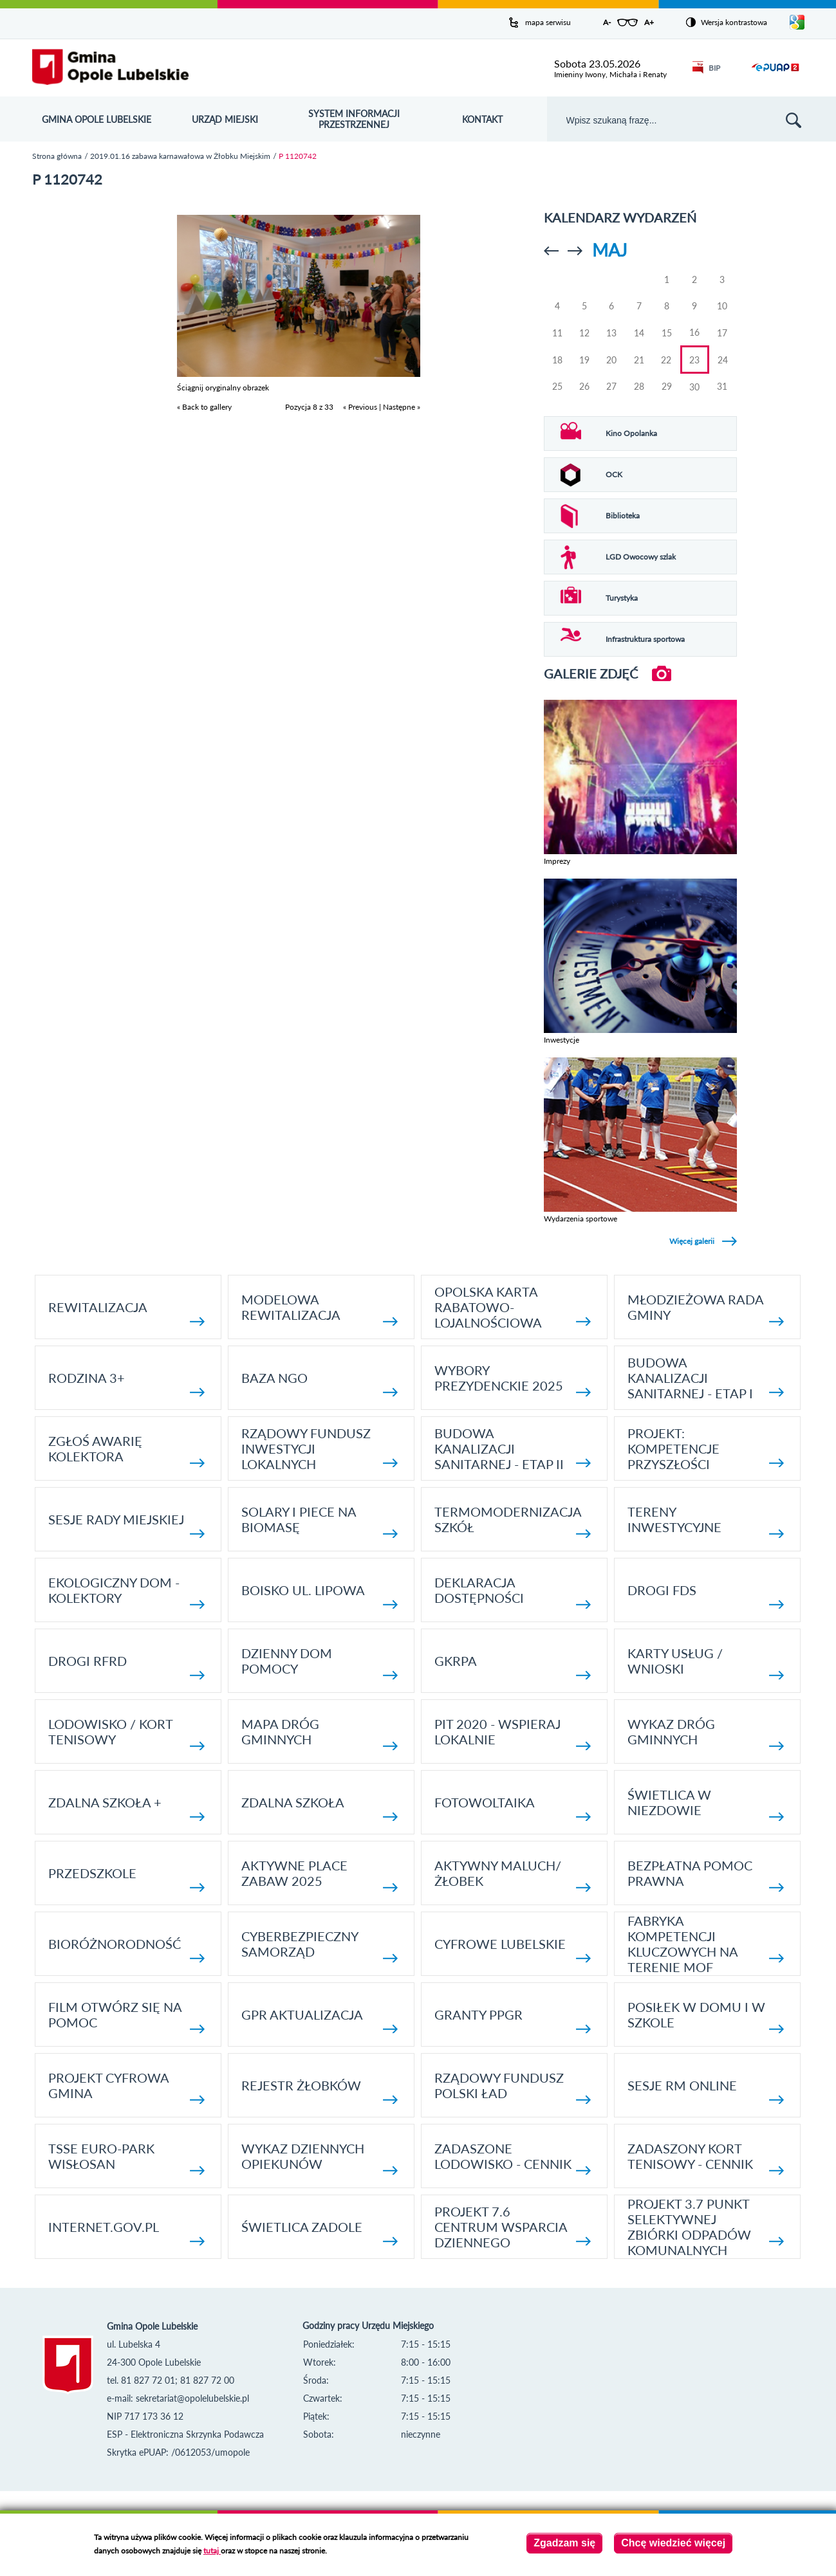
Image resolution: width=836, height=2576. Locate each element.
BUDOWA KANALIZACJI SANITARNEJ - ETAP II (512, 1448)
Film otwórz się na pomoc (126, 2016)
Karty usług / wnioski (705, 1662)
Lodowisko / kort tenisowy (126, 1733)
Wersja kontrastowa (734, 22)
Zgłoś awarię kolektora (126, 1450)
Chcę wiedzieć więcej (673, 2542)
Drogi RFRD (126, 1666)
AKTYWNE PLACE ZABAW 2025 (319, 1875)
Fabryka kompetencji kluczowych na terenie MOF (705, 1944)
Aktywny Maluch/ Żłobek (512, 1875)
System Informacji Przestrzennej (354, 119)
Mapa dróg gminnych (319, 1733)
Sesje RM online (705, 2091)
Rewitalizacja (126, 1312)
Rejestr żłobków (319, 2091)
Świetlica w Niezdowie (705, 1804)
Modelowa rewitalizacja (319, 1309)
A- (607, 22)
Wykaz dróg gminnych (705, 1733)
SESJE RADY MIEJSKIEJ (126, 1525)
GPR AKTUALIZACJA (319, 2020)
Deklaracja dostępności (512, 1592)
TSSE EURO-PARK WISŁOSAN (126, 2158)
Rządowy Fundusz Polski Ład (512, 2087)
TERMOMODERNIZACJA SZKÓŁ (512, 1521)
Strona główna (57, 156)
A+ (649, 22)
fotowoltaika (512, 1808)
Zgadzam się (564, 2542)
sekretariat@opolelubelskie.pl (192, 2398)
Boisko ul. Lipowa (319, 1595)
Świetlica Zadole (319, 2232)
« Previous (360, 407)
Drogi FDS (705, 1595)
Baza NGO (319, 1383)
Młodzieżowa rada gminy (705, 1309)
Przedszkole (126, 1878)
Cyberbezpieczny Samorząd (319, 1945)
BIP (706, 68)
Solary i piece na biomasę (319, 1521)
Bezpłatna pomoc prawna (705, 1875)
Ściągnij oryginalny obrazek (223, 387)
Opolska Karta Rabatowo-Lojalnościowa (512, 1307)
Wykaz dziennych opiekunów (319, 2158)
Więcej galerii (691, 1241)
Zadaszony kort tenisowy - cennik (705, 2158)
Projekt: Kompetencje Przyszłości (705, 1448)
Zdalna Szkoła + (126, 1808)
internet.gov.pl (126, 2232)
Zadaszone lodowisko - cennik (512, 2158)
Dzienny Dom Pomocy (319, 1662)
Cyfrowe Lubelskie (512, 1949)
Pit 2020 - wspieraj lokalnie (512, 1733)
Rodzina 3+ (126, 1383)
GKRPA (512, 1666)
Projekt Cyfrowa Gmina (126, 2087)
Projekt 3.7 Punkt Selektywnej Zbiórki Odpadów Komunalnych (705, 2227)
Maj (609, 249)
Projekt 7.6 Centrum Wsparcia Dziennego (512, 2227)
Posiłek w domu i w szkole (705, 2016)
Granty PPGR (512, 2020)
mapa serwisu (548, 22)
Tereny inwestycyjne (705, 1521)
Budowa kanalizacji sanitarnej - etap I (705, 1378)
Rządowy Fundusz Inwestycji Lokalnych (319, 1448)
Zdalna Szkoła (319, 1808)
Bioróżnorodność (126, 1949)
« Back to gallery (204, 407)
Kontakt (482, 119)
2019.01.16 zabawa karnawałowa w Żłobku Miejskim (180, 156)
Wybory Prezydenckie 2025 (512, 1379)
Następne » (401, 407)
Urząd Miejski (225, 119)
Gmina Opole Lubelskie (96, 119)
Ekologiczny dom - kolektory (126, 1592)
